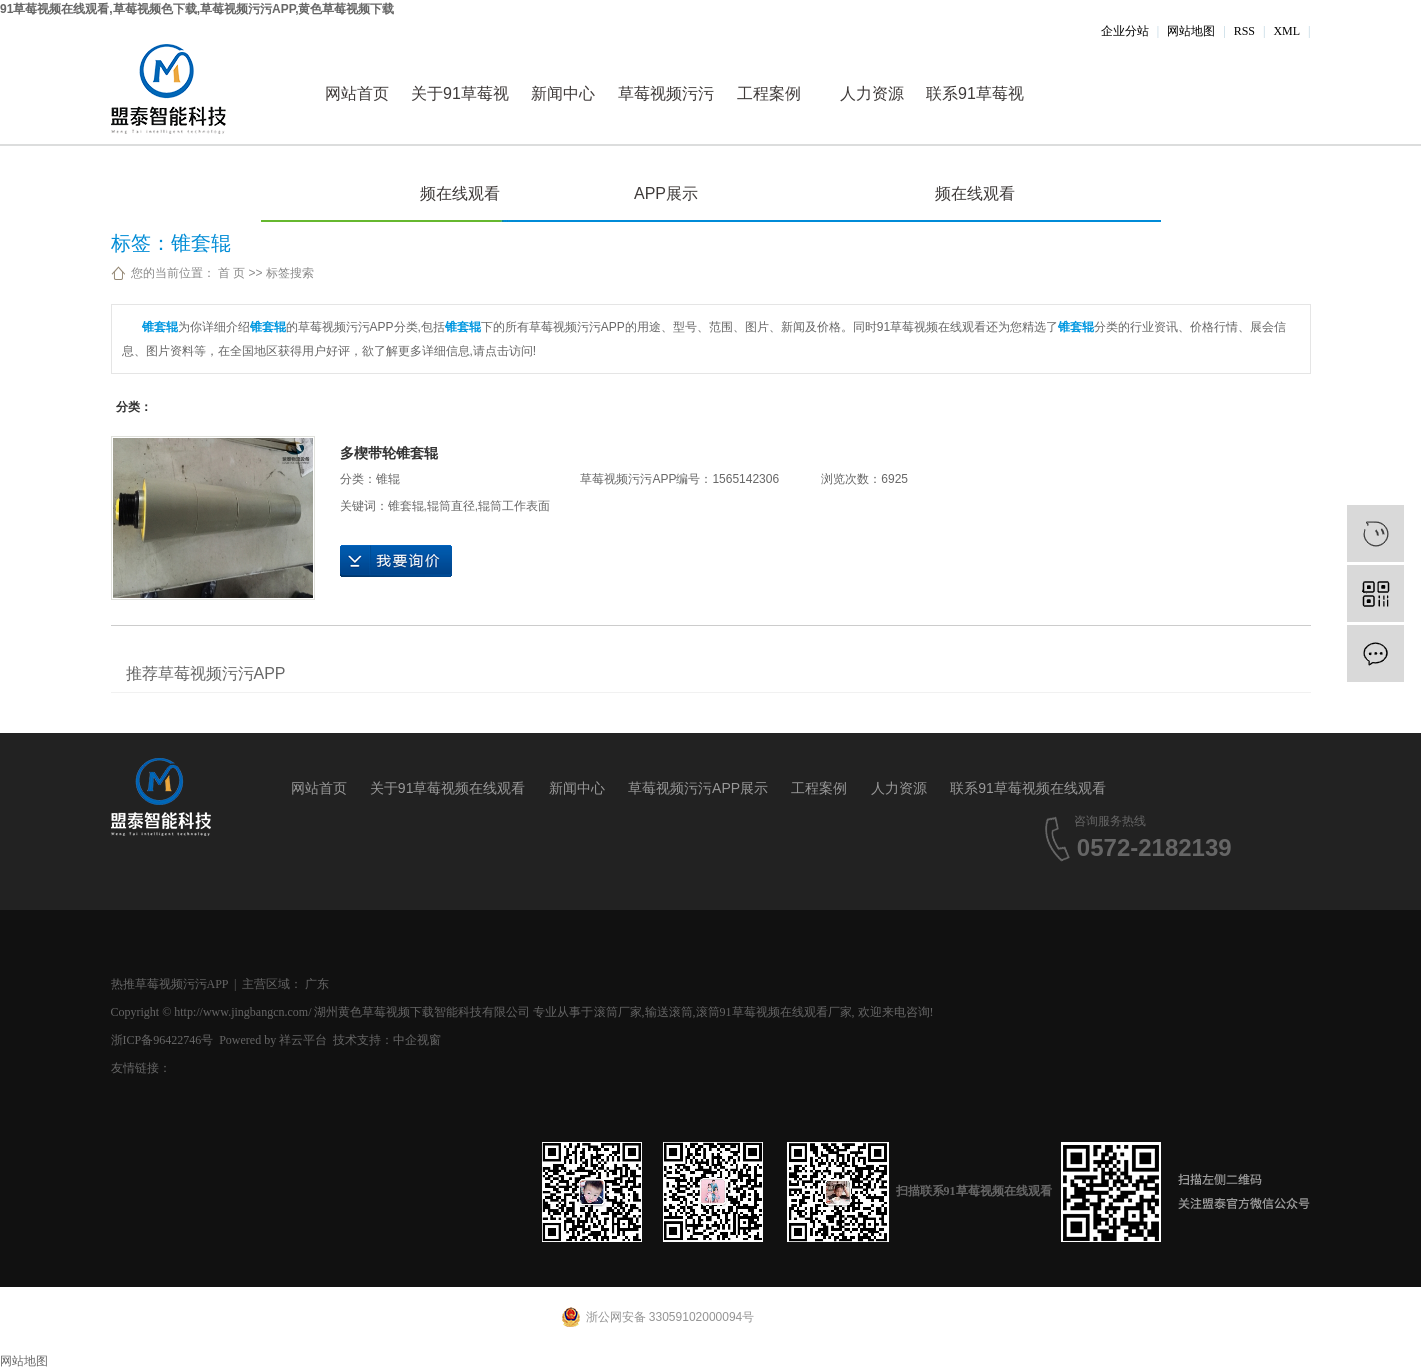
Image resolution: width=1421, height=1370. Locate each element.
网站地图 (1191, 31)
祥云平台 (303, 1040)
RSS (1244, 31)
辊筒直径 (451, 506)
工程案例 (769, 93)
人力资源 (872, 93)
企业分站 (1125, 31)
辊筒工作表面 (514, 506)
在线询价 (396, 561)
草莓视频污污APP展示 (666, 114)
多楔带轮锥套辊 (389, 453)
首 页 (231, 273)
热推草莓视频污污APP (170, 984)
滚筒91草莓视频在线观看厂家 (774, 1012)
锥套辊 (406, 506)
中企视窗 (417, 1040)
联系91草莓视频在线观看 (975, 114)
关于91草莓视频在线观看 (460, 114)
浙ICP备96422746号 (162, 1040)
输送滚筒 (669, 1012)
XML (1286, 31)
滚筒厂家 (618, 1012)
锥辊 (388, 479)
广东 (317, 984)
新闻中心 (563, 93)
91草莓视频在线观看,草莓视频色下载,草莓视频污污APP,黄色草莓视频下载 (197, 9)
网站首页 (357, 93)
